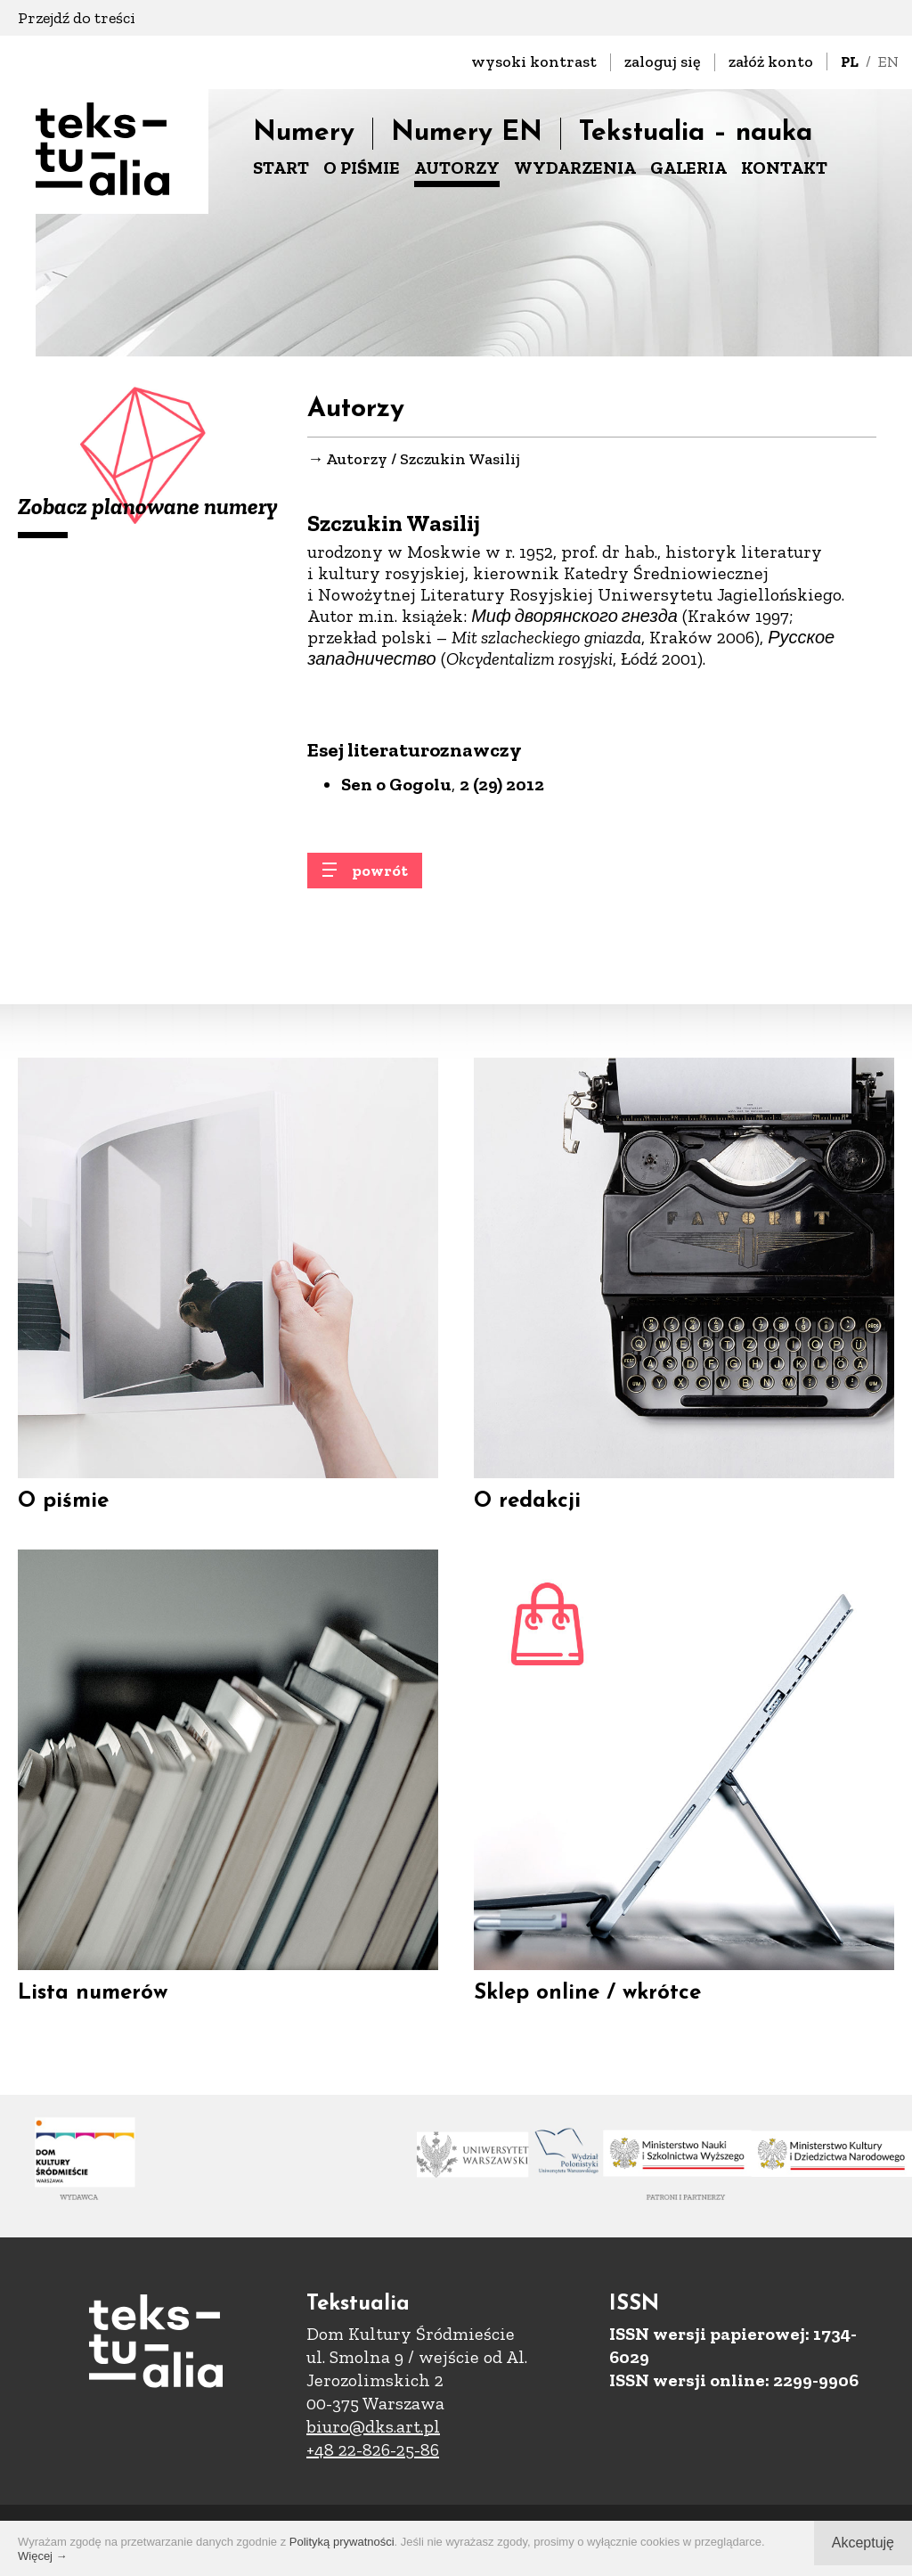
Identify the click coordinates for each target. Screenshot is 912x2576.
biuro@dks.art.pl (373, 2426)
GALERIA (688, 167)
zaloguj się (662, 61)
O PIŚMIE (361, 167)
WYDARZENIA (575, 167)
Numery (303, 133)
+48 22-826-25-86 (372, 2449)
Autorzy (356, 464)
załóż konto (771, 61)
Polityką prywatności (342, 2541)
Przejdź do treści (76, 18)
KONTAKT (784, 167)
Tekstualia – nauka (695, 133)
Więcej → (43, 2556)
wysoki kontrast (534, 61)
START (281, 167)
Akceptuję (863, 2542)
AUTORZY (457, 167)
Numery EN (466, 133)
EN (888, 61)
